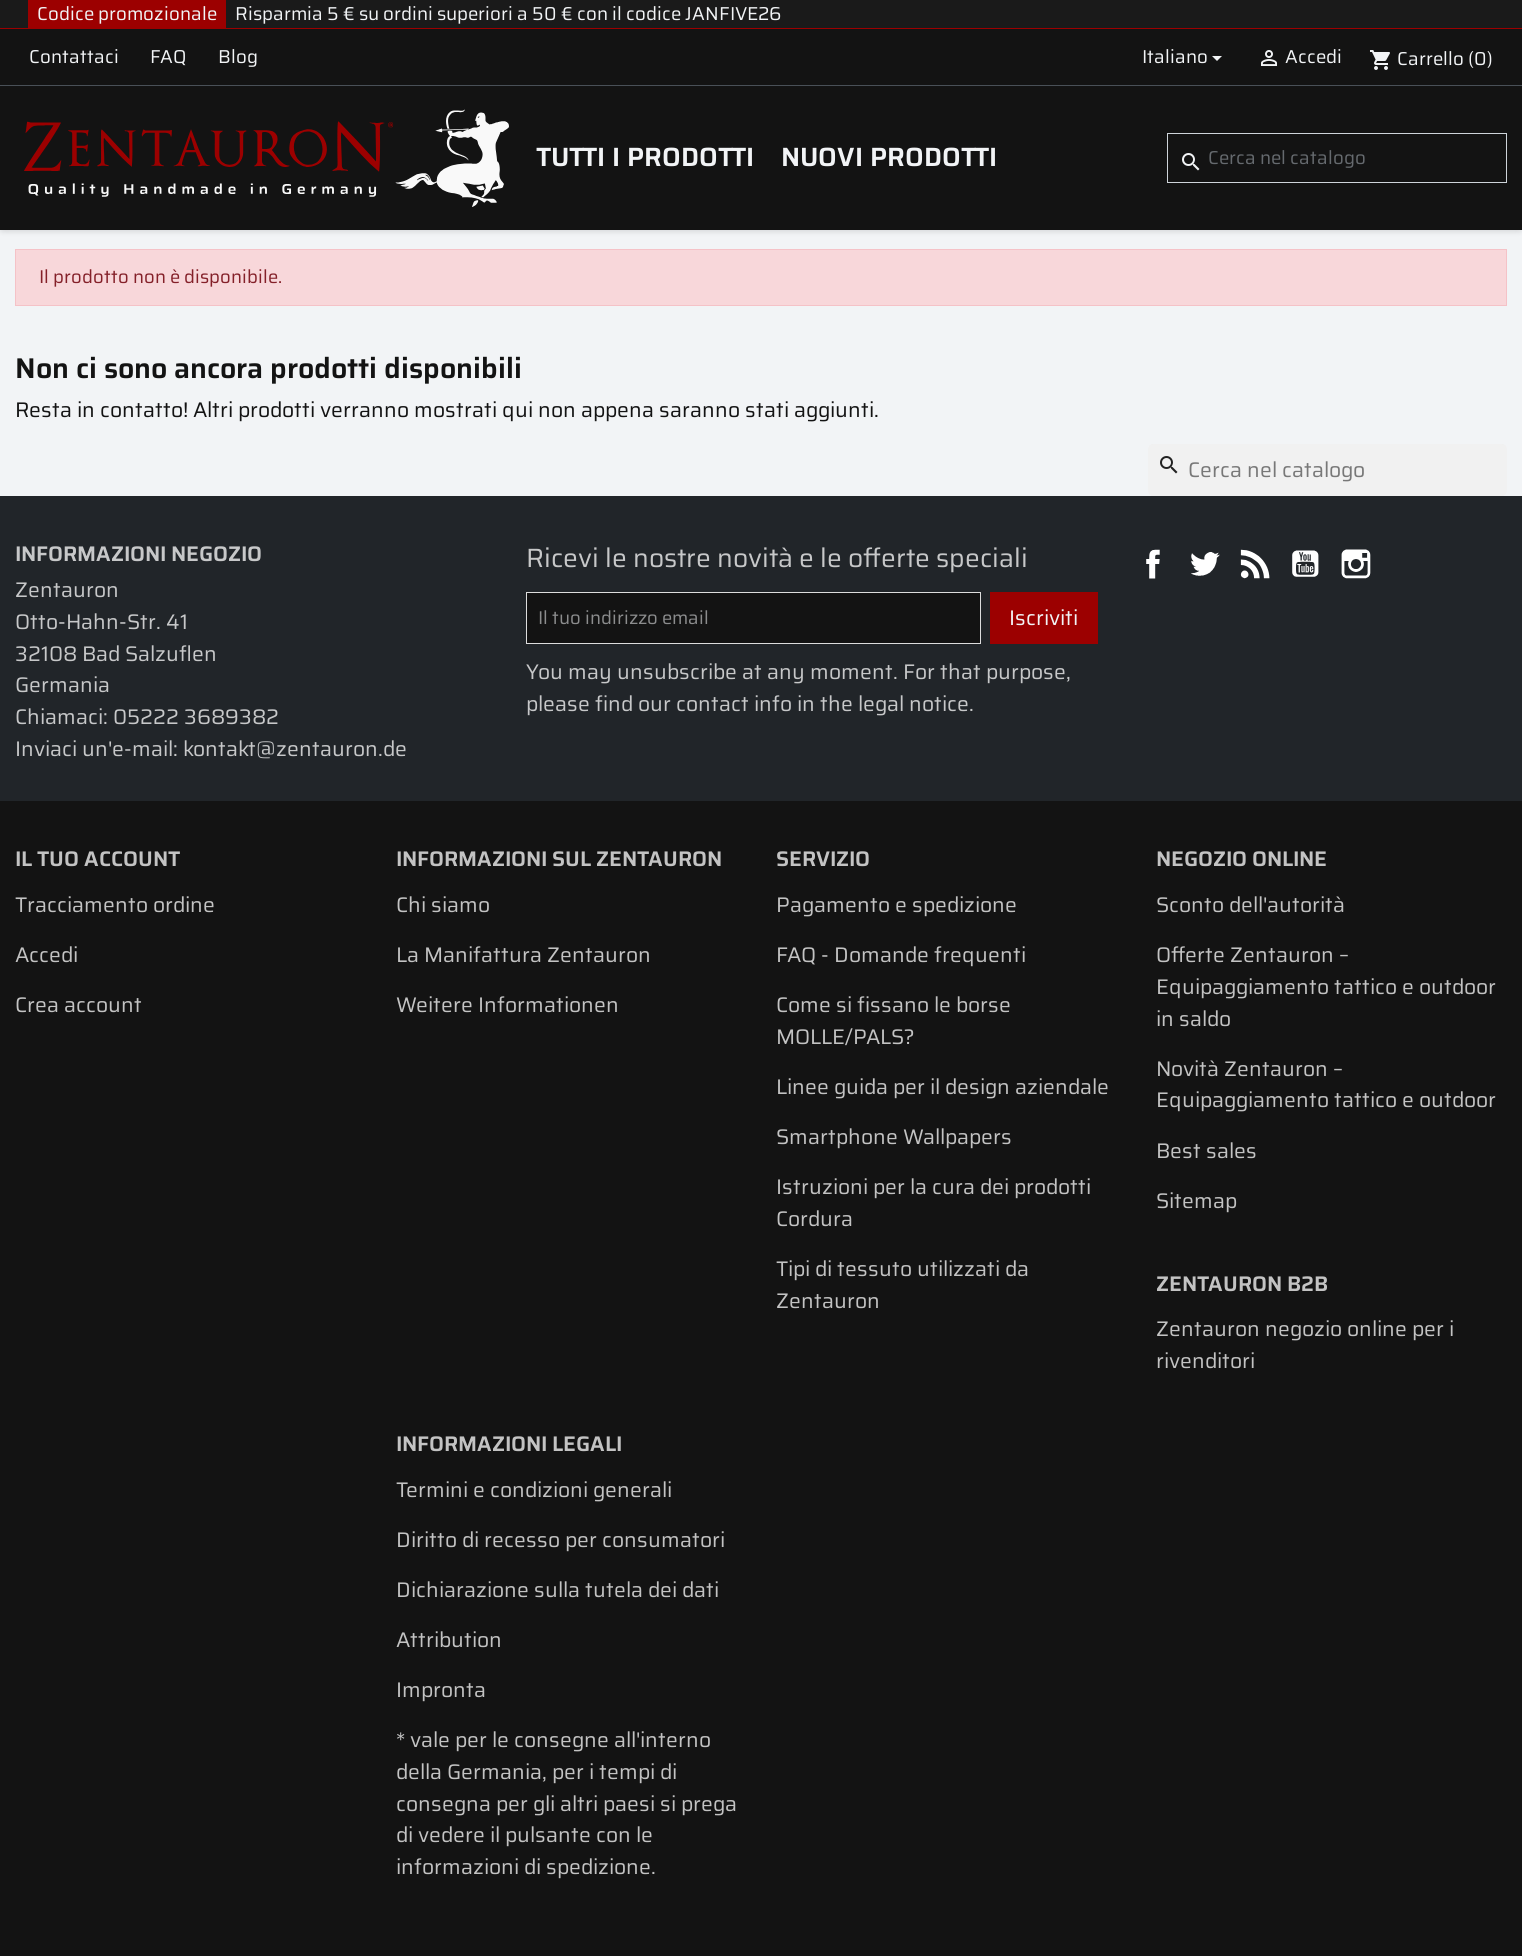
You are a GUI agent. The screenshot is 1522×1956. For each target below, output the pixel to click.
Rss (1258, 567)
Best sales (1206, 1150)
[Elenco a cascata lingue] (1185, 57)
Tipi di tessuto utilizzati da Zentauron (902, 1284)
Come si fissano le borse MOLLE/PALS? (893, 1020)
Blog (238, 56)
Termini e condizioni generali (534, 1489)
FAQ (168, 56)
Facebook (1156, 567)
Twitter (1207, 567)
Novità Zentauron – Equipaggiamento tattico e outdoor (1326, 1084)
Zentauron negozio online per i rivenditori (1305, 1344)
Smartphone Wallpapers (894, 1136)
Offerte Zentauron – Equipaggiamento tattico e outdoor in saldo (1326, 986)
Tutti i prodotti (645, 157)
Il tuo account (97, 858)
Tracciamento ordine (115, 904)
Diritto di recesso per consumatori (560, 1539)
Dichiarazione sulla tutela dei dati (557, 1589)
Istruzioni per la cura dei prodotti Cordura (933, 1202)
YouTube (1308, 567)
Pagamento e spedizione (896, 904)
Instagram (1359, 567)
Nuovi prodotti (889, 157)
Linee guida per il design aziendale (942, 1086)
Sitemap (1196, 1200)
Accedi (46, 954)
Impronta (441, 1689)
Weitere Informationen (507, 1004)
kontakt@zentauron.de (295, 748)
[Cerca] (1337, 158)
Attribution (449, 1639)
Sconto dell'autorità (1250, 904)
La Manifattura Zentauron (523, 954)
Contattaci (74, 56)
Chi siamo (443, 904)
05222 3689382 (196, 716)
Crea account (78, 1004)
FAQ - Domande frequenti (901, 954)
